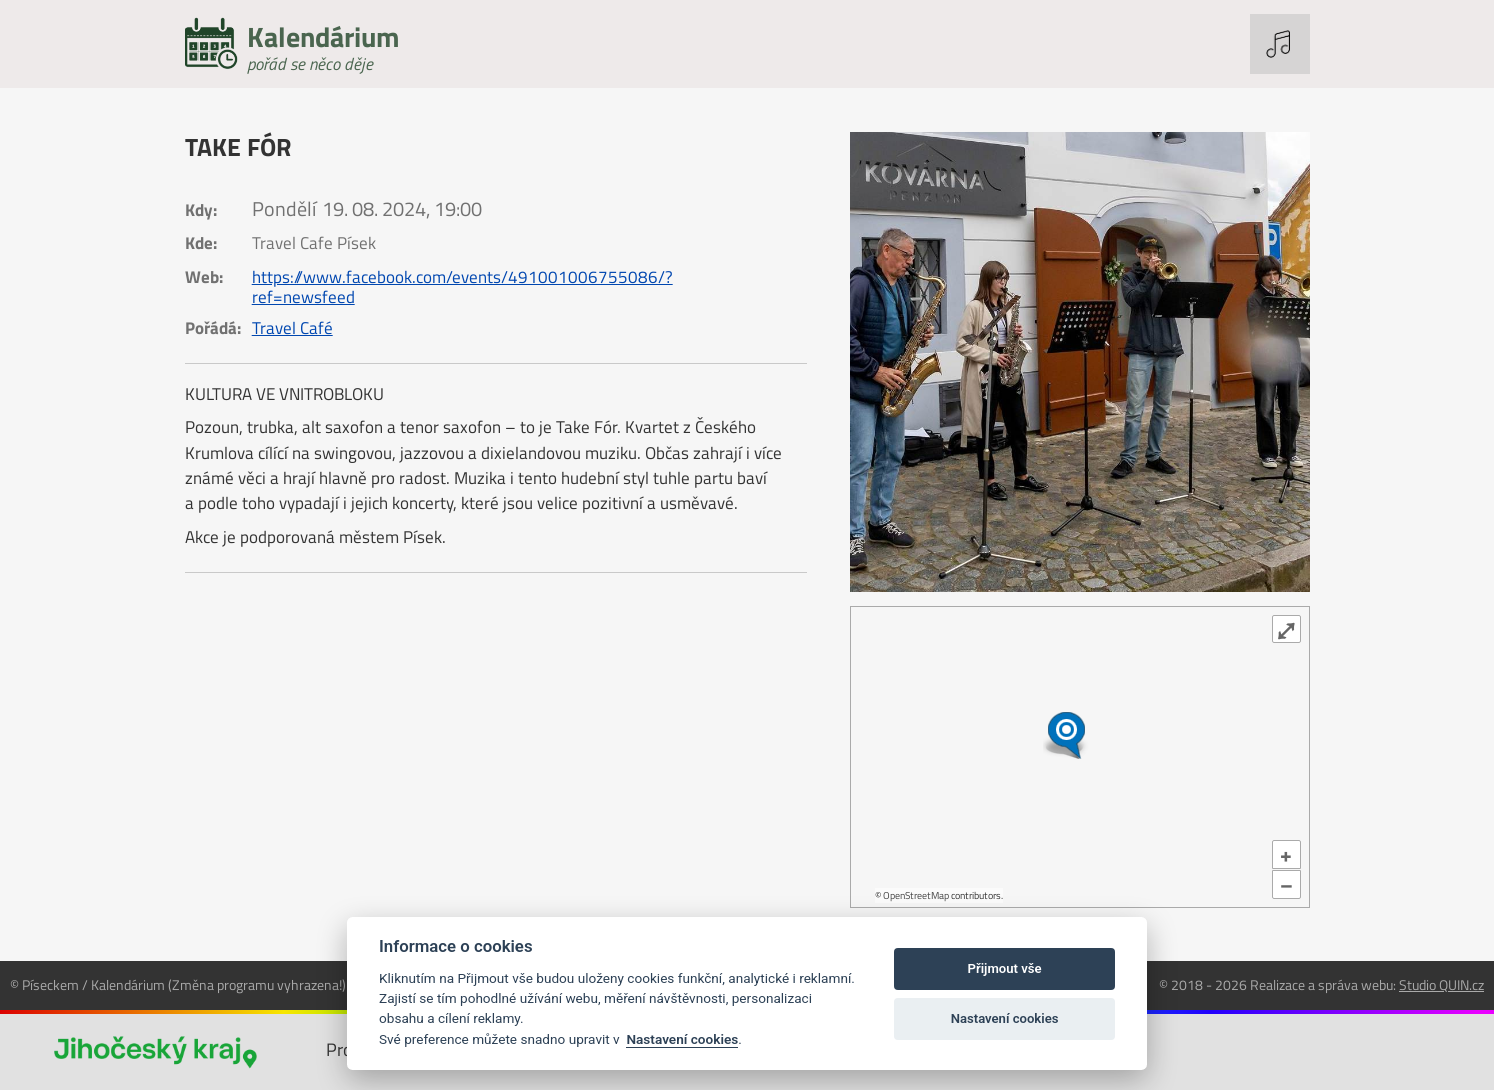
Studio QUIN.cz (1441, 984)
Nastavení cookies (682, 1039)
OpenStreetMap (916, 895)
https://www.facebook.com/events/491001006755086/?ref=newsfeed (462, 287)
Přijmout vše (1005, 968)
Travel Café (292, 328)
